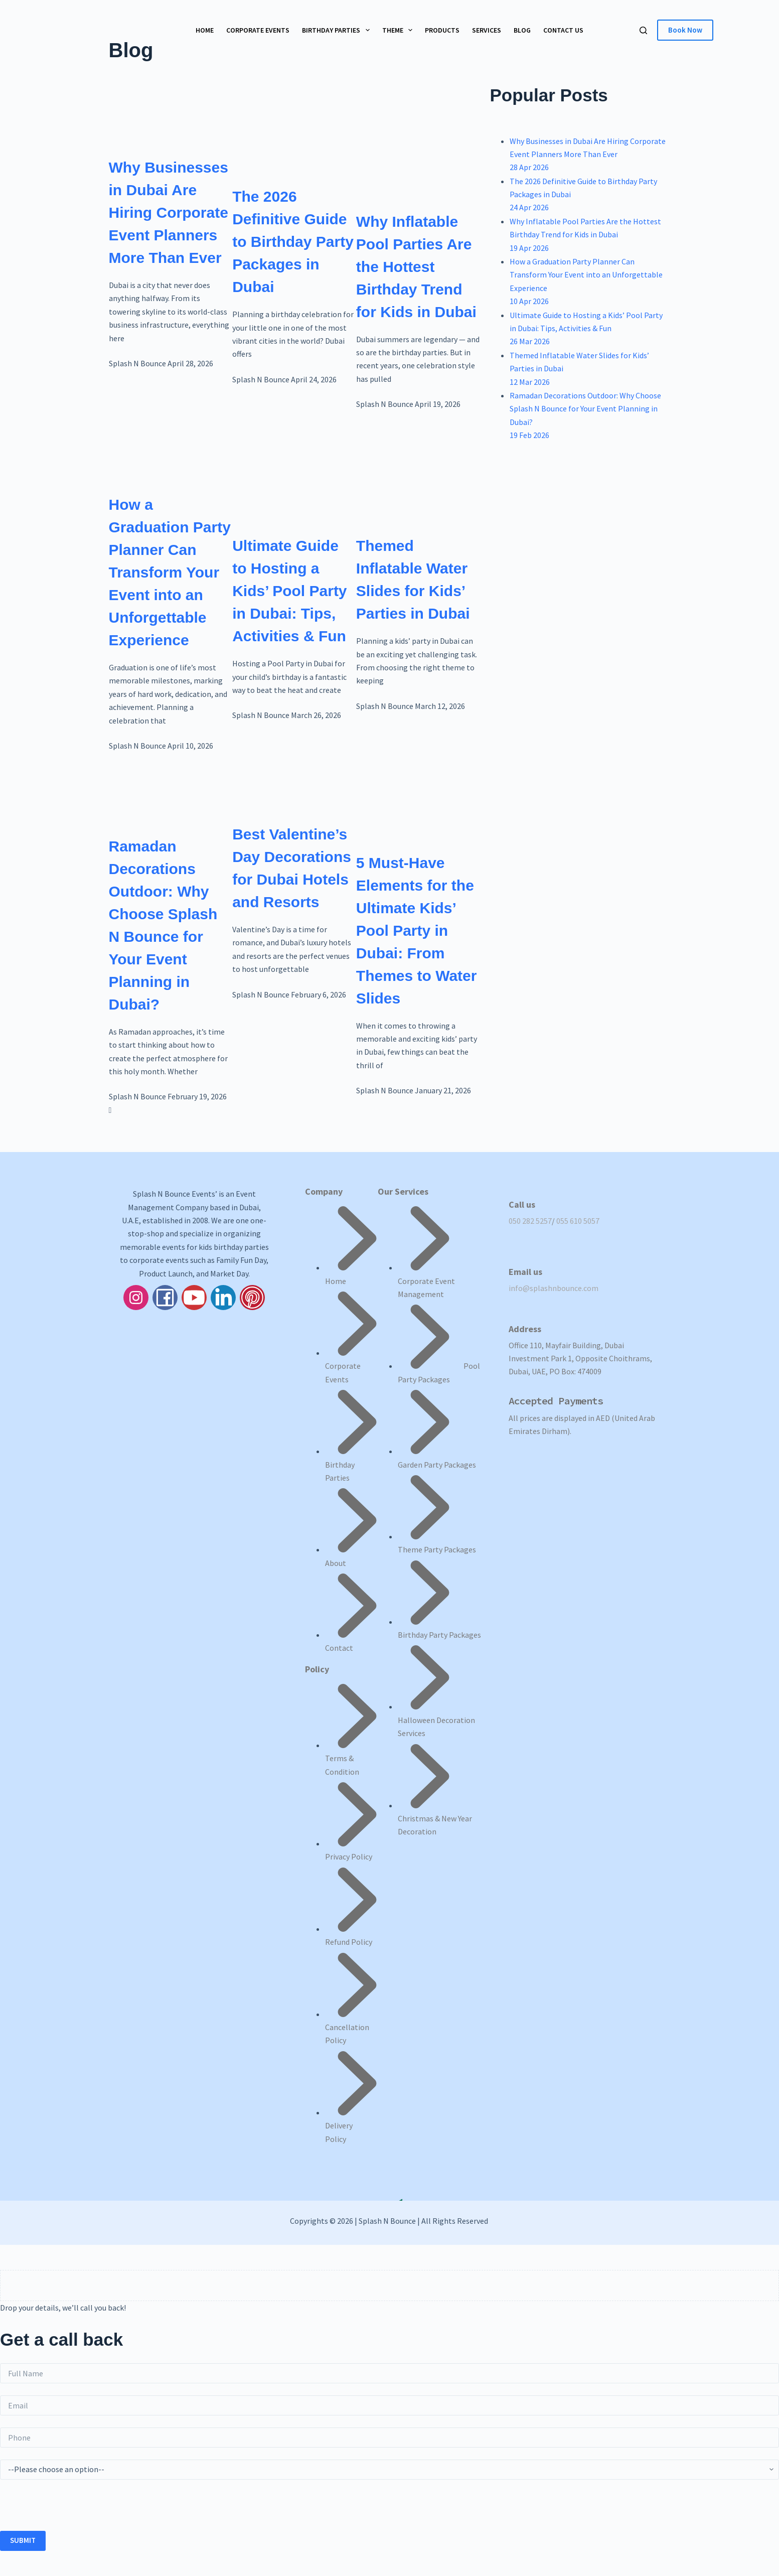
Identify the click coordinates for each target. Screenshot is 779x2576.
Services (486, 30)
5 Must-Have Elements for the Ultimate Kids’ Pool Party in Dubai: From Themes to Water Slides (416, 930)
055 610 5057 (577, 1221)
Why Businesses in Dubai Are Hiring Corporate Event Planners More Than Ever (168, 212)
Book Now (685, 30)
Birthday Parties (338, 30)
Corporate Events (257, 30)
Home (205, 30)
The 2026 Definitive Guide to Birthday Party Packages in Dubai (293, 241)
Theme (399, 30)
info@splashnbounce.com (553, 1288)
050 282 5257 (530, 1221)
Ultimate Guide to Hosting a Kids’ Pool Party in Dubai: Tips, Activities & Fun (289, 590)
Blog (522, 30)
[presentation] (76, 2511)
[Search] (643, 30)
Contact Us (563, 30)
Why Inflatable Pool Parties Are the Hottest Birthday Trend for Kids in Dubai (416, 266)
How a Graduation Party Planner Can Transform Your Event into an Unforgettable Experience (170, 572)
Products (442, 30)
